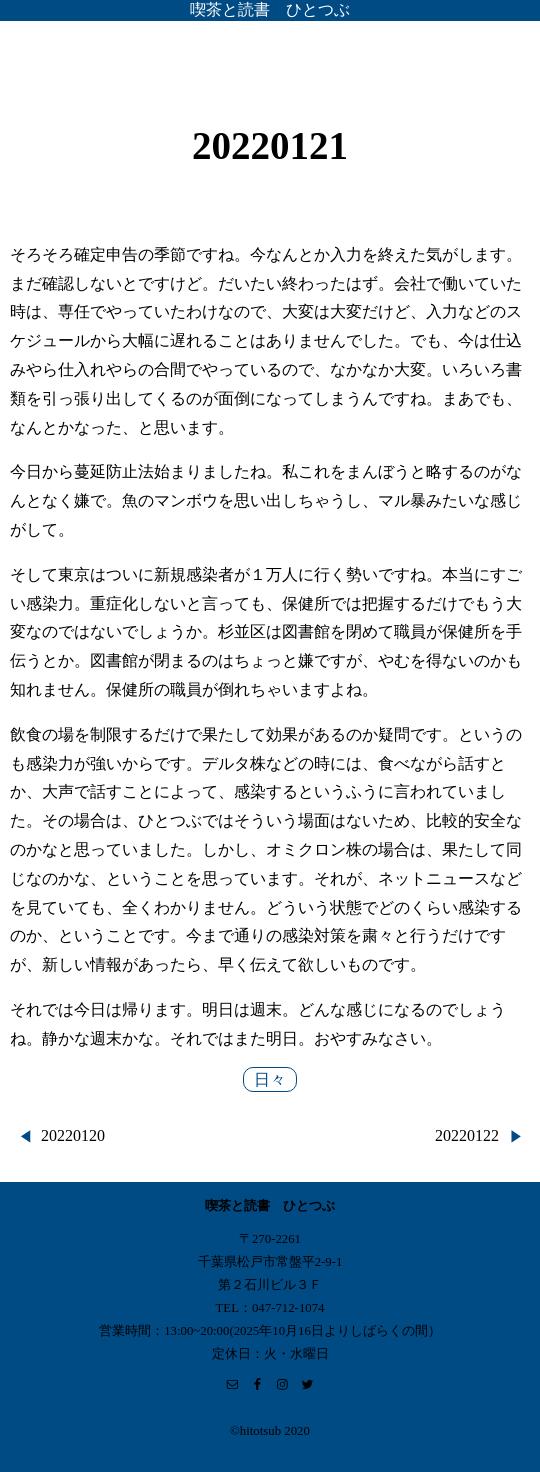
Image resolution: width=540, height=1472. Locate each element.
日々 (270, 1079)
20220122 (467, 1135)
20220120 (73, 1135)
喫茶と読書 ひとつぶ (270, 9)
